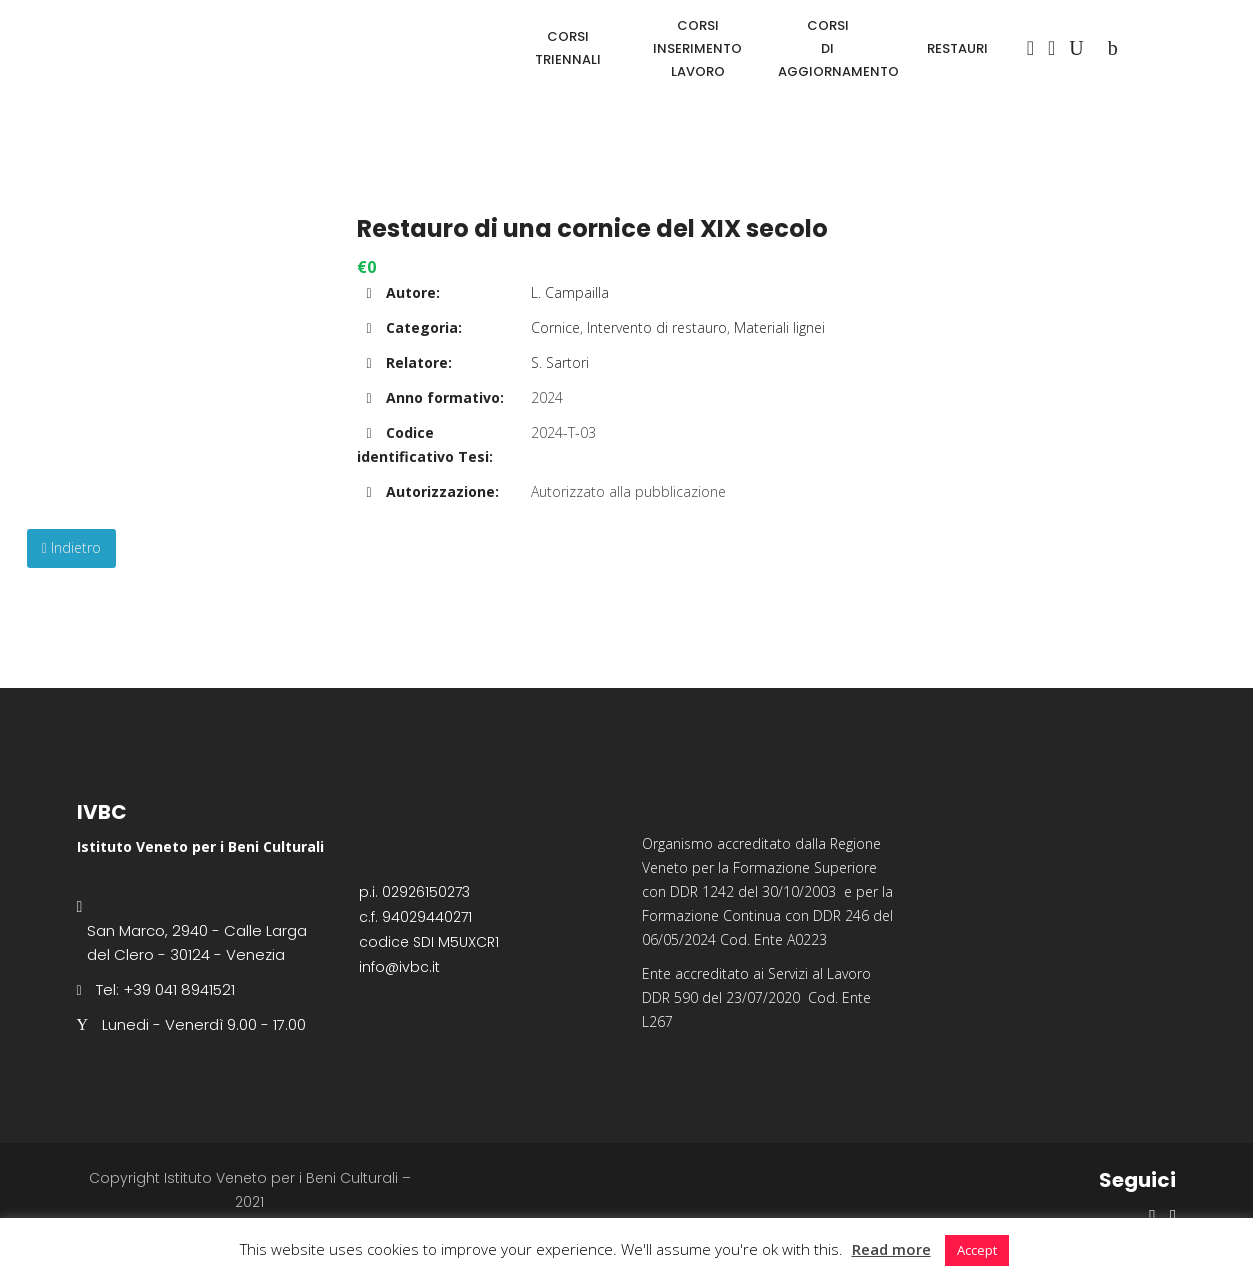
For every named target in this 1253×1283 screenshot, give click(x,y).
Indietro (71, 547)
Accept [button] (977, 1250)
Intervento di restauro (657, 327)
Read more (891, 1249)
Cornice (555, 327)
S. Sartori (560, 362)
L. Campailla (570, 292)
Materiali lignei (779, 327)
